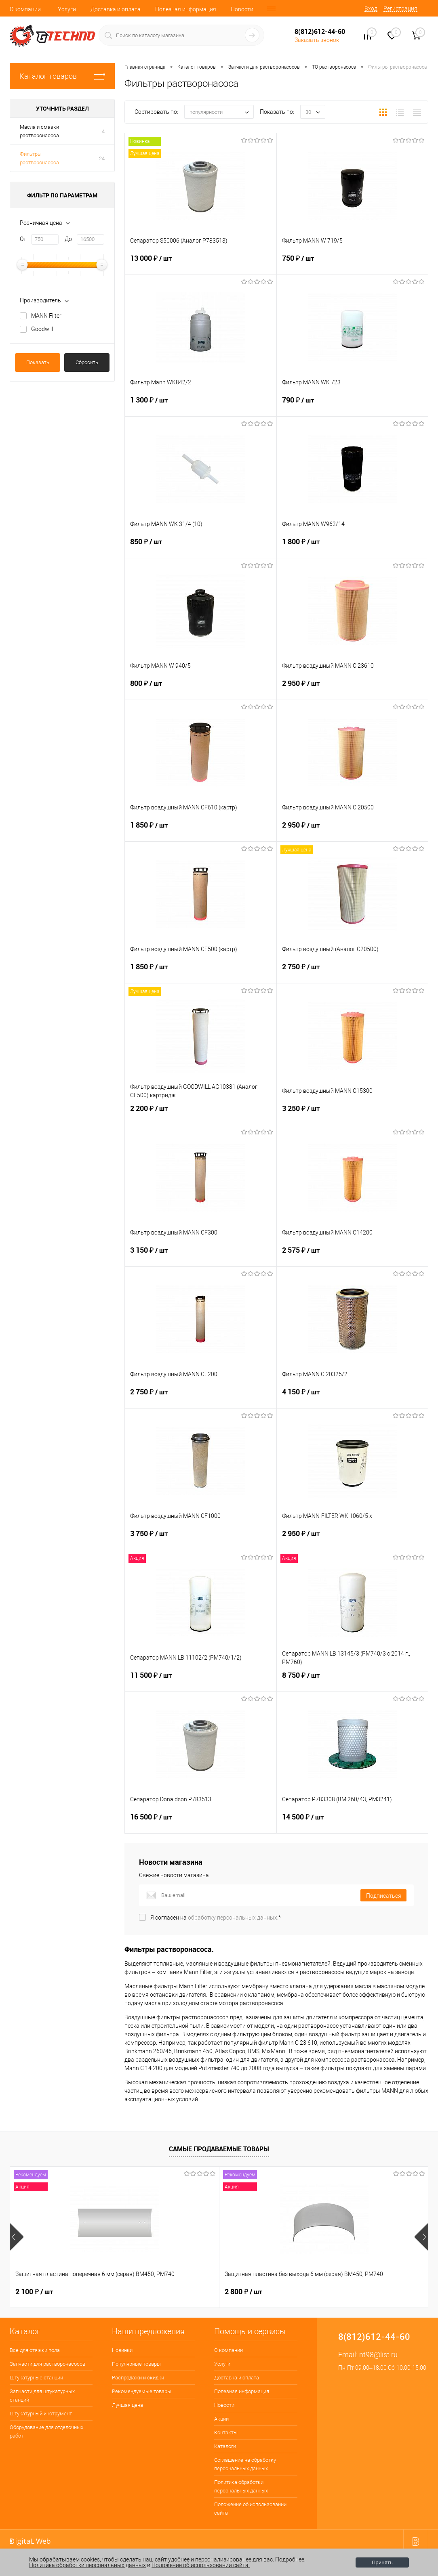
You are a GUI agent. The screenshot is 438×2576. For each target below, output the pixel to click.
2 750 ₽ (352, 971)
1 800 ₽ (352, 546)
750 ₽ (352, 263)
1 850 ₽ (200, 830)
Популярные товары (136, 2364)
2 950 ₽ (352, 688)
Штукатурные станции (36, 2378)
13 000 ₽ (200, 263)
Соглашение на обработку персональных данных (245, 2464)
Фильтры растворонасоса (39, 158)
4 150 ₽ (352, 1397)
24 (102, 158)
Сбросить (87, 362)
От (23, 239)
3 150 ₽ (200, 1255)
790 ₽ (352, 405)
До (68, 239)
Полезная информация (185, 9)
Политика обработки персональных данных (241, 2486)
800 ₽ (200, 688)
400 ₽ (310, 2291)
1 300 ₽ (200, 405)
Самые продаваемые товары (219, 2148)
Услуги (67, 9)
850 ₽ (200, 546)
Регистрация (400, 8)
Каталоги (225, 2446)
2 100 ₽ (34, 2291)
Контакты (226, 2432)
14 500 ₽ (352, 1822)
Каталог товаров (62, 76)
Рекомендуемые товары (141, 2391)
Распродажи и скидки (138, 2378)
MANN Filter (46, 315)
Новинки (122, 2350)
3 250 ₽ (352, 1113)
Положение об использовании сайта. (201, 2565)
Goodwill (42, 329)
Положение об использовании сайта (250, 2508)
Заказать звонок (317, 40)
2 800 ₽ (173, 2291)
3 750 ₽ (200, 1538)
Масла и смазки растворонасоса (39, 131)
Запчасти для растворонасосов (47, 2364)
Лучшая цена (127, 2405)
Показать (37, 362)
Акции (221, 2419)
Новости (242, 9)
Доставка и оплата (116, 9)
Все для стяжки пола (35, 2350)
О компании (25, 9)
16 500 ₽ (200, 1822)
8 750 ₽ (352, 1680)
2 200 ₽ (200, 1113)
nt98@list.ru (378, 2354)
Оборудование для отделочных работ (46, 2431)
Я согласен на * (215, 1917)
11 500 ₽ (200, 1680)
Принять (382, 2562)
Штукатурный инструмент (41, 2413)
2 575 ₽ (352, 1255)
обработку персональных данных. (233, 1917)
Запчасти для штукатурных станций (42, 2395)
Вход (370, 8)
